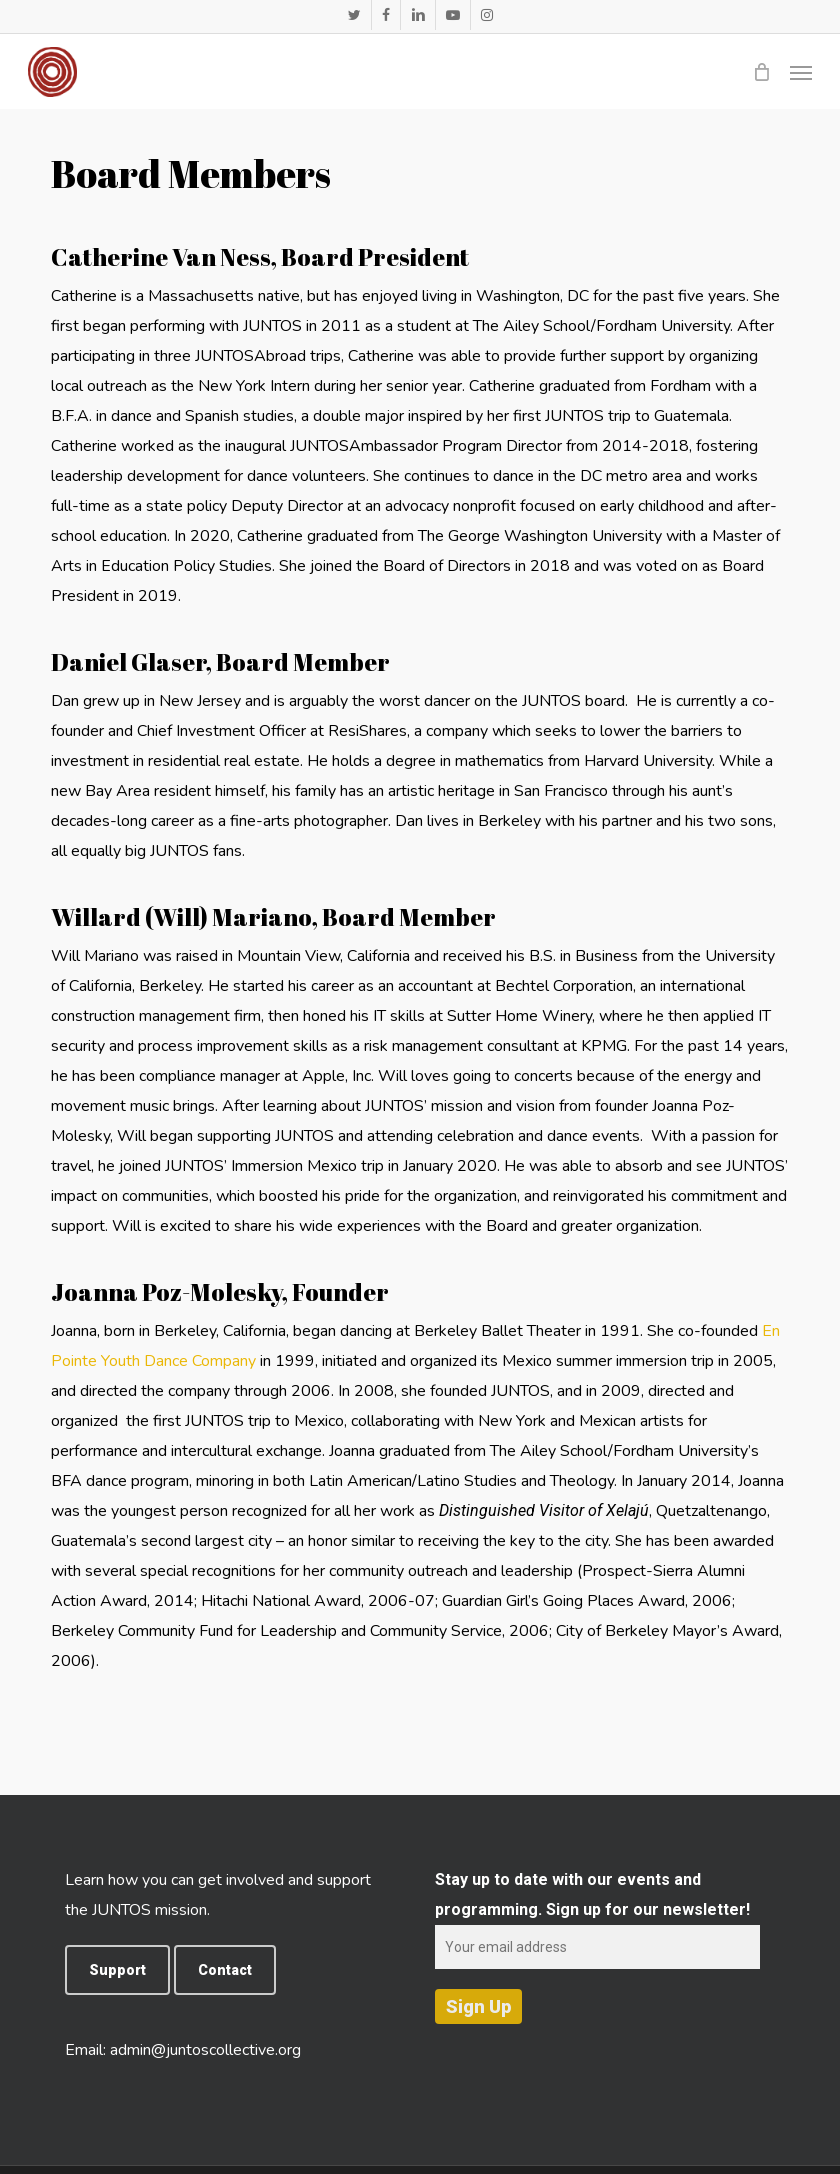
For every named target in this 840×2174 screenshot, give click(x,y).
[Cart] (761, 72)
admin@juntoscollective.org (205, 2050)
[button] (801, 72)
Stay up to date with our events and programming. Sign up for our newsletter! (597, 1913)
